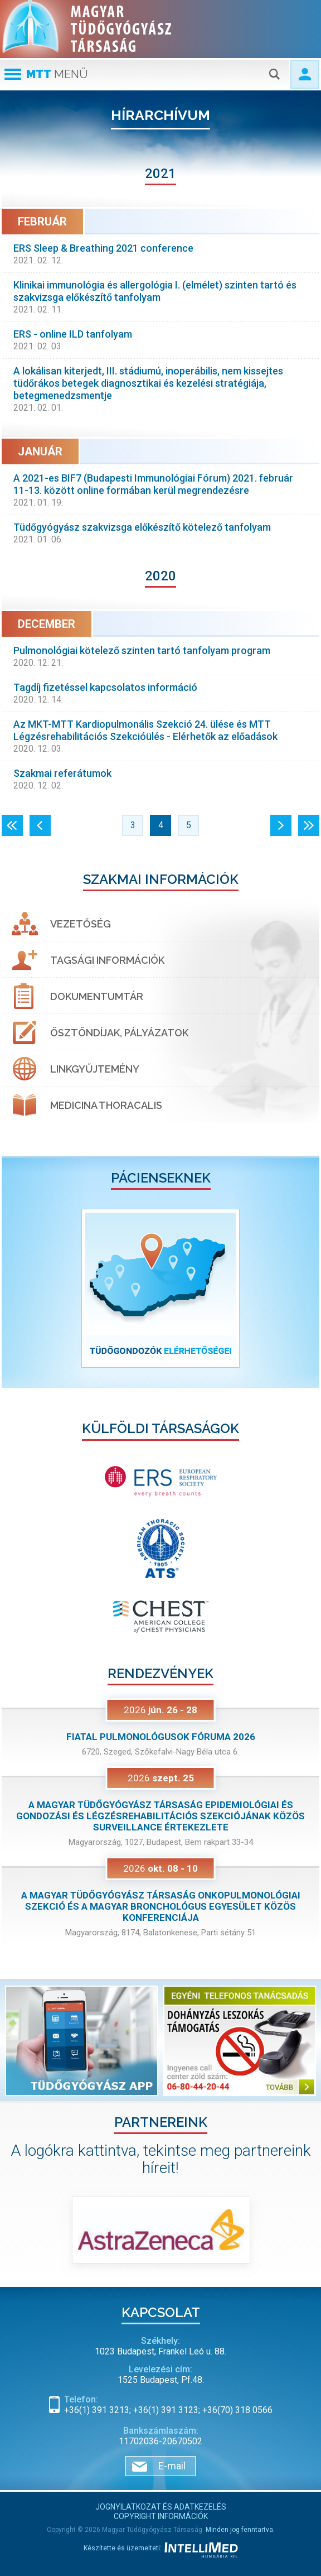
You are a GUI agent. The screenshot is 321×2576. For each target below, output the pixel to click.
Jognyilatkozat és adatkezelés (160, 2506)
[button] (26, 1288)
